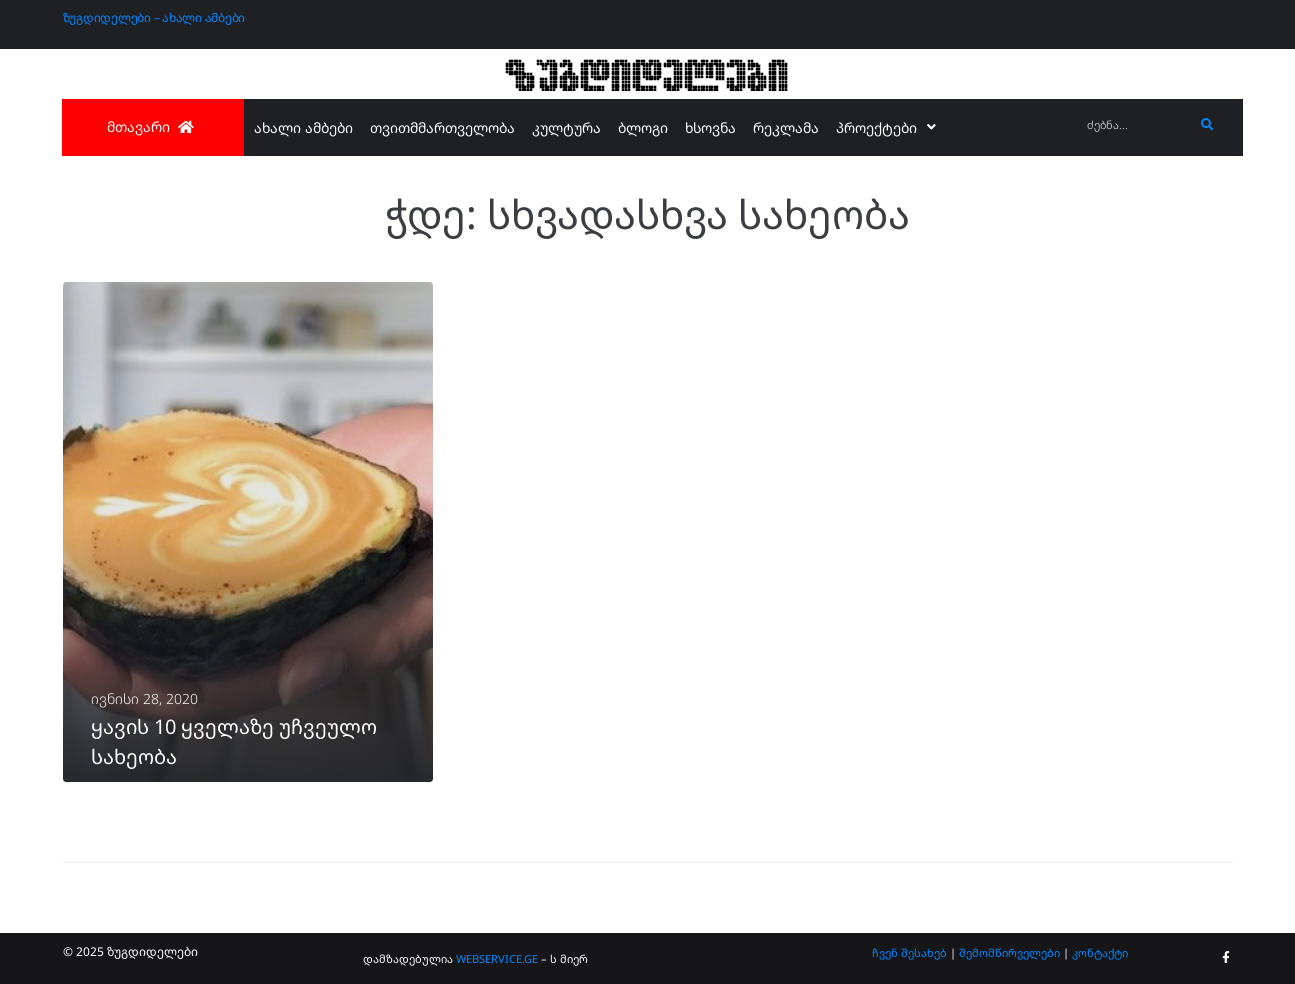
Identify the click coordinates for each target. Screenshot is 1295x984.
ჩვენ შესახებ (909, 952)
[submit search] (1207, 125)
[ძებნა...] (1135, 125)
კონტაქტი (1100, 952)
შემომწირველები (1009, 952)
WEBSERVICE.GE (498, 958)
